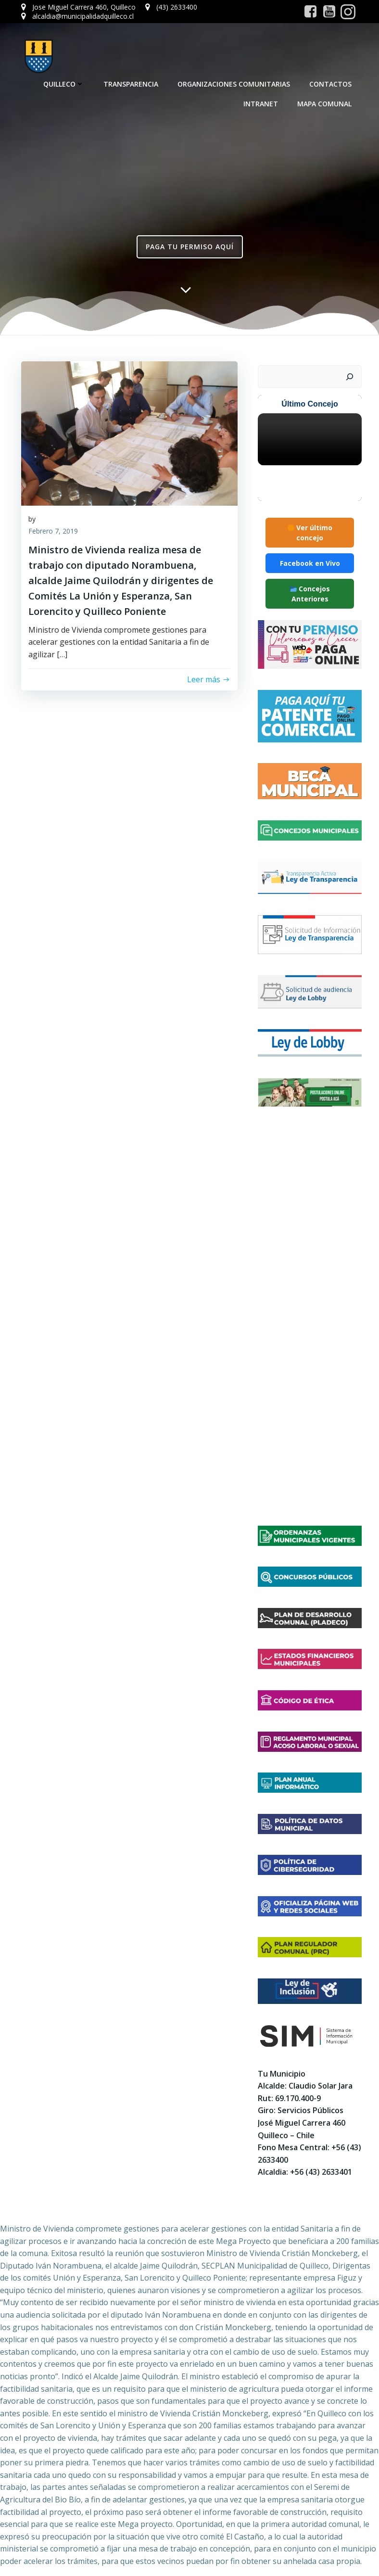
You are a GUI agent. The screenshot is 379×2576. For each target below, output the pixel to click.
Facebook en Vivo (310, 562)
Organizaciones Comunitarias (235, 83)
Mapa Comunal (326, 103)
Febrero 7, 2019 (53, 531)
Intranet (262, 103)
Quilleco (65, 83)
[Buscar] (350, 376)
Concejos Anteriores (310, 593)
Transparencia (132, 83)
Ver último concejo (310, 532)
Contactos (332, 83)
